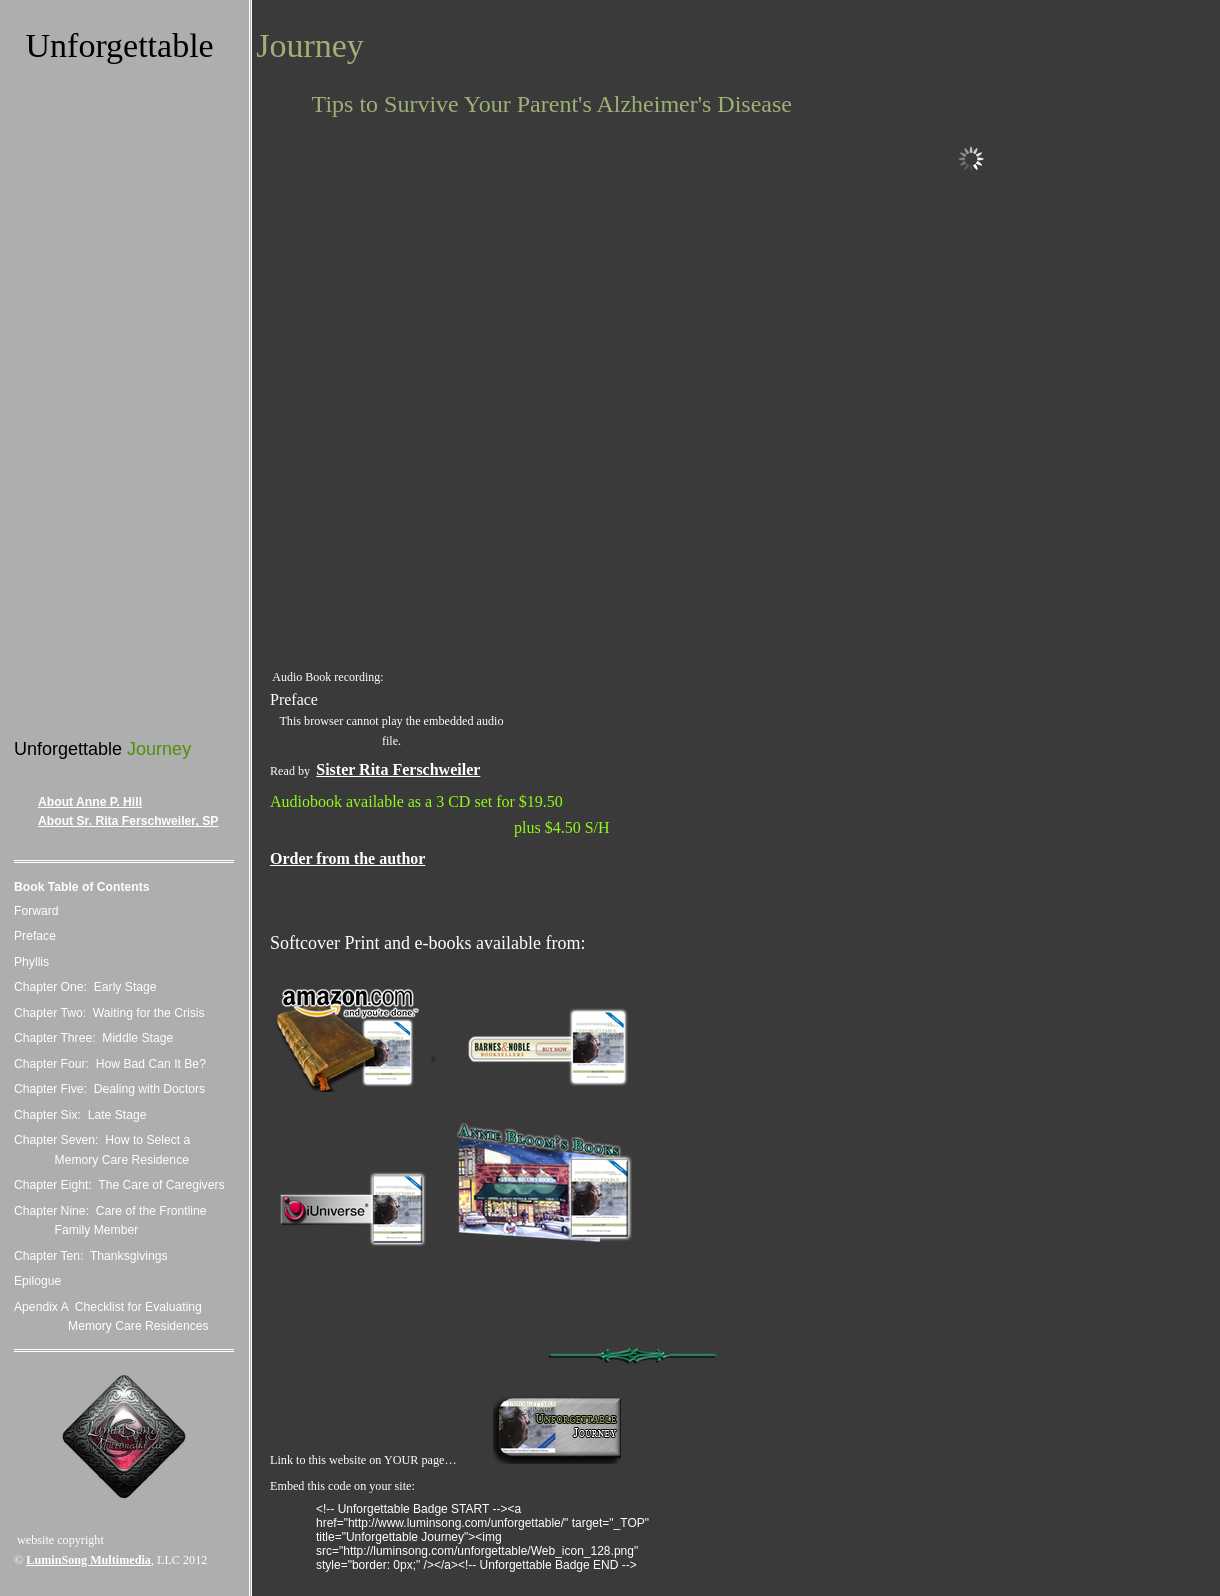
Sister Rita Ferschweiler (398, 769)
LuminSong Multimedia (88, 1560)
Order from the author (347, 858)
